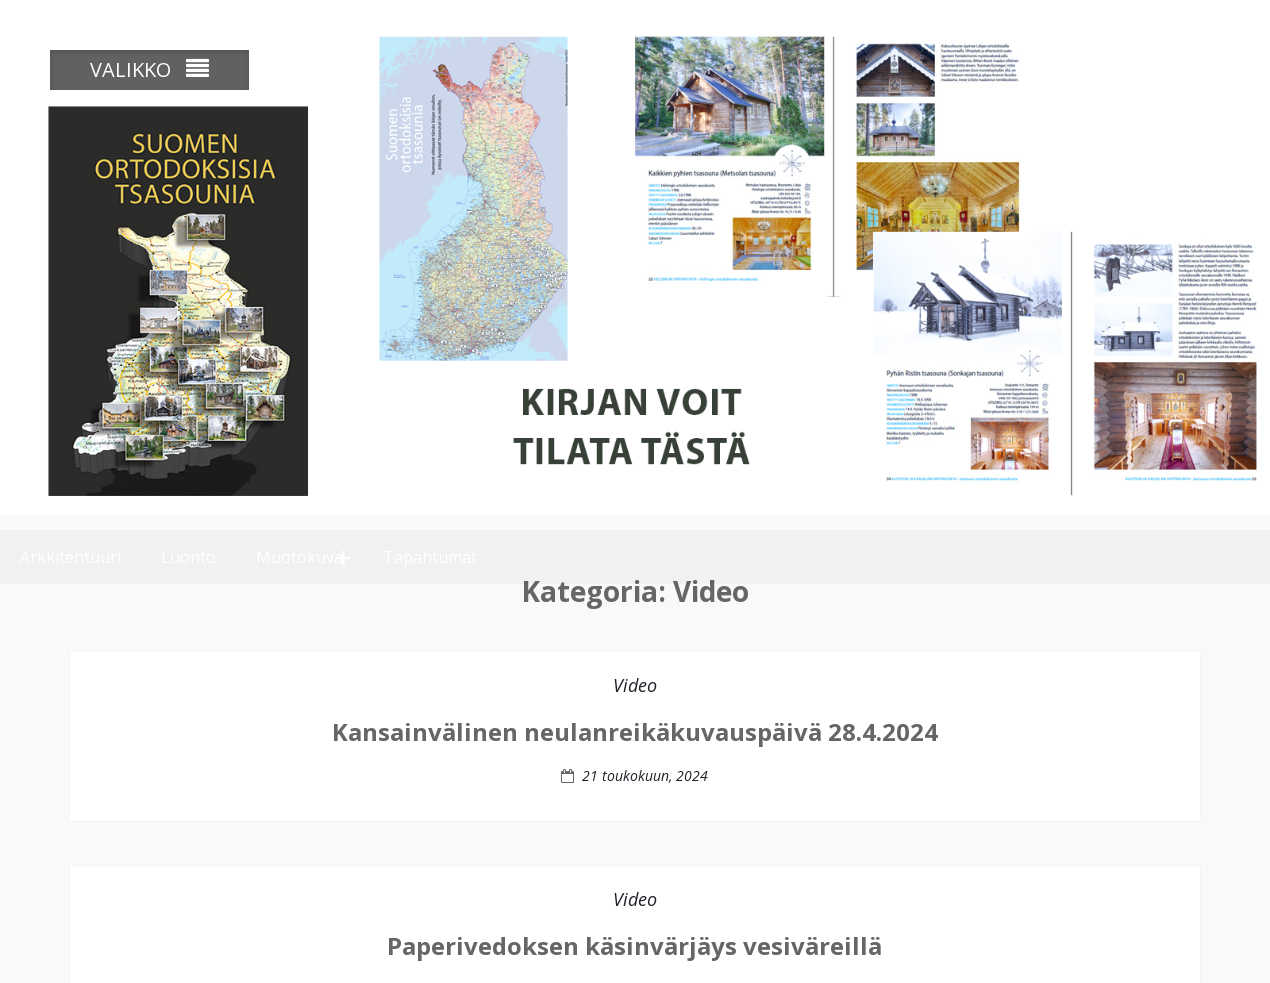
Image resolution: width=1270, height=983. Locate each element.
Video (635, 709)
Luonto (188, 542)
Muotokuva (299, 542)
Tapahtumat (430, 542)
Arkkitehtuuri (70, 542)
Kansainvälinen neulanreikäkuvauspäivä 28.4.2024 (635, 755)
